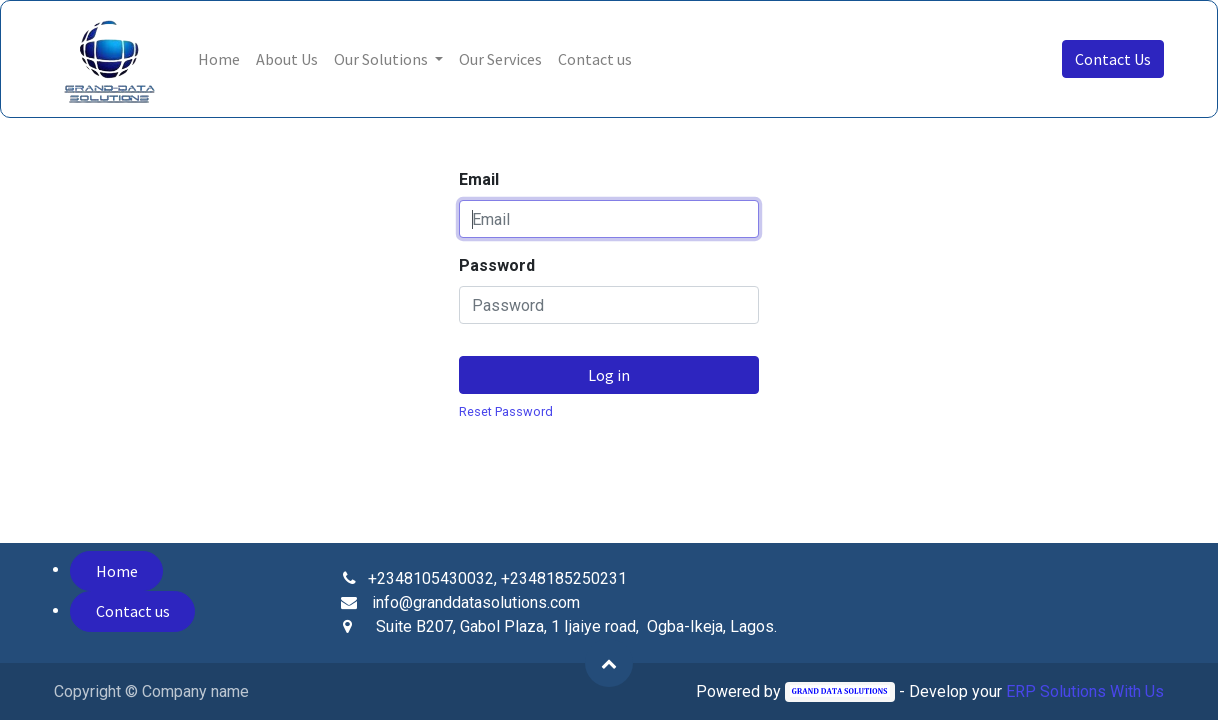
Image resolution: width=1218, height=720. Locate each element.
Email (479, 179)
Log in (609, 375)
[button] (609, 663)
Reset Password (506, 411)
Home (117, 571)
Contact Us (1113, 59)
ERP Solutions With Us (1085, 691)
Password (497, 265)
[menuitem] (219, 59)
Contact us (133, 611)
